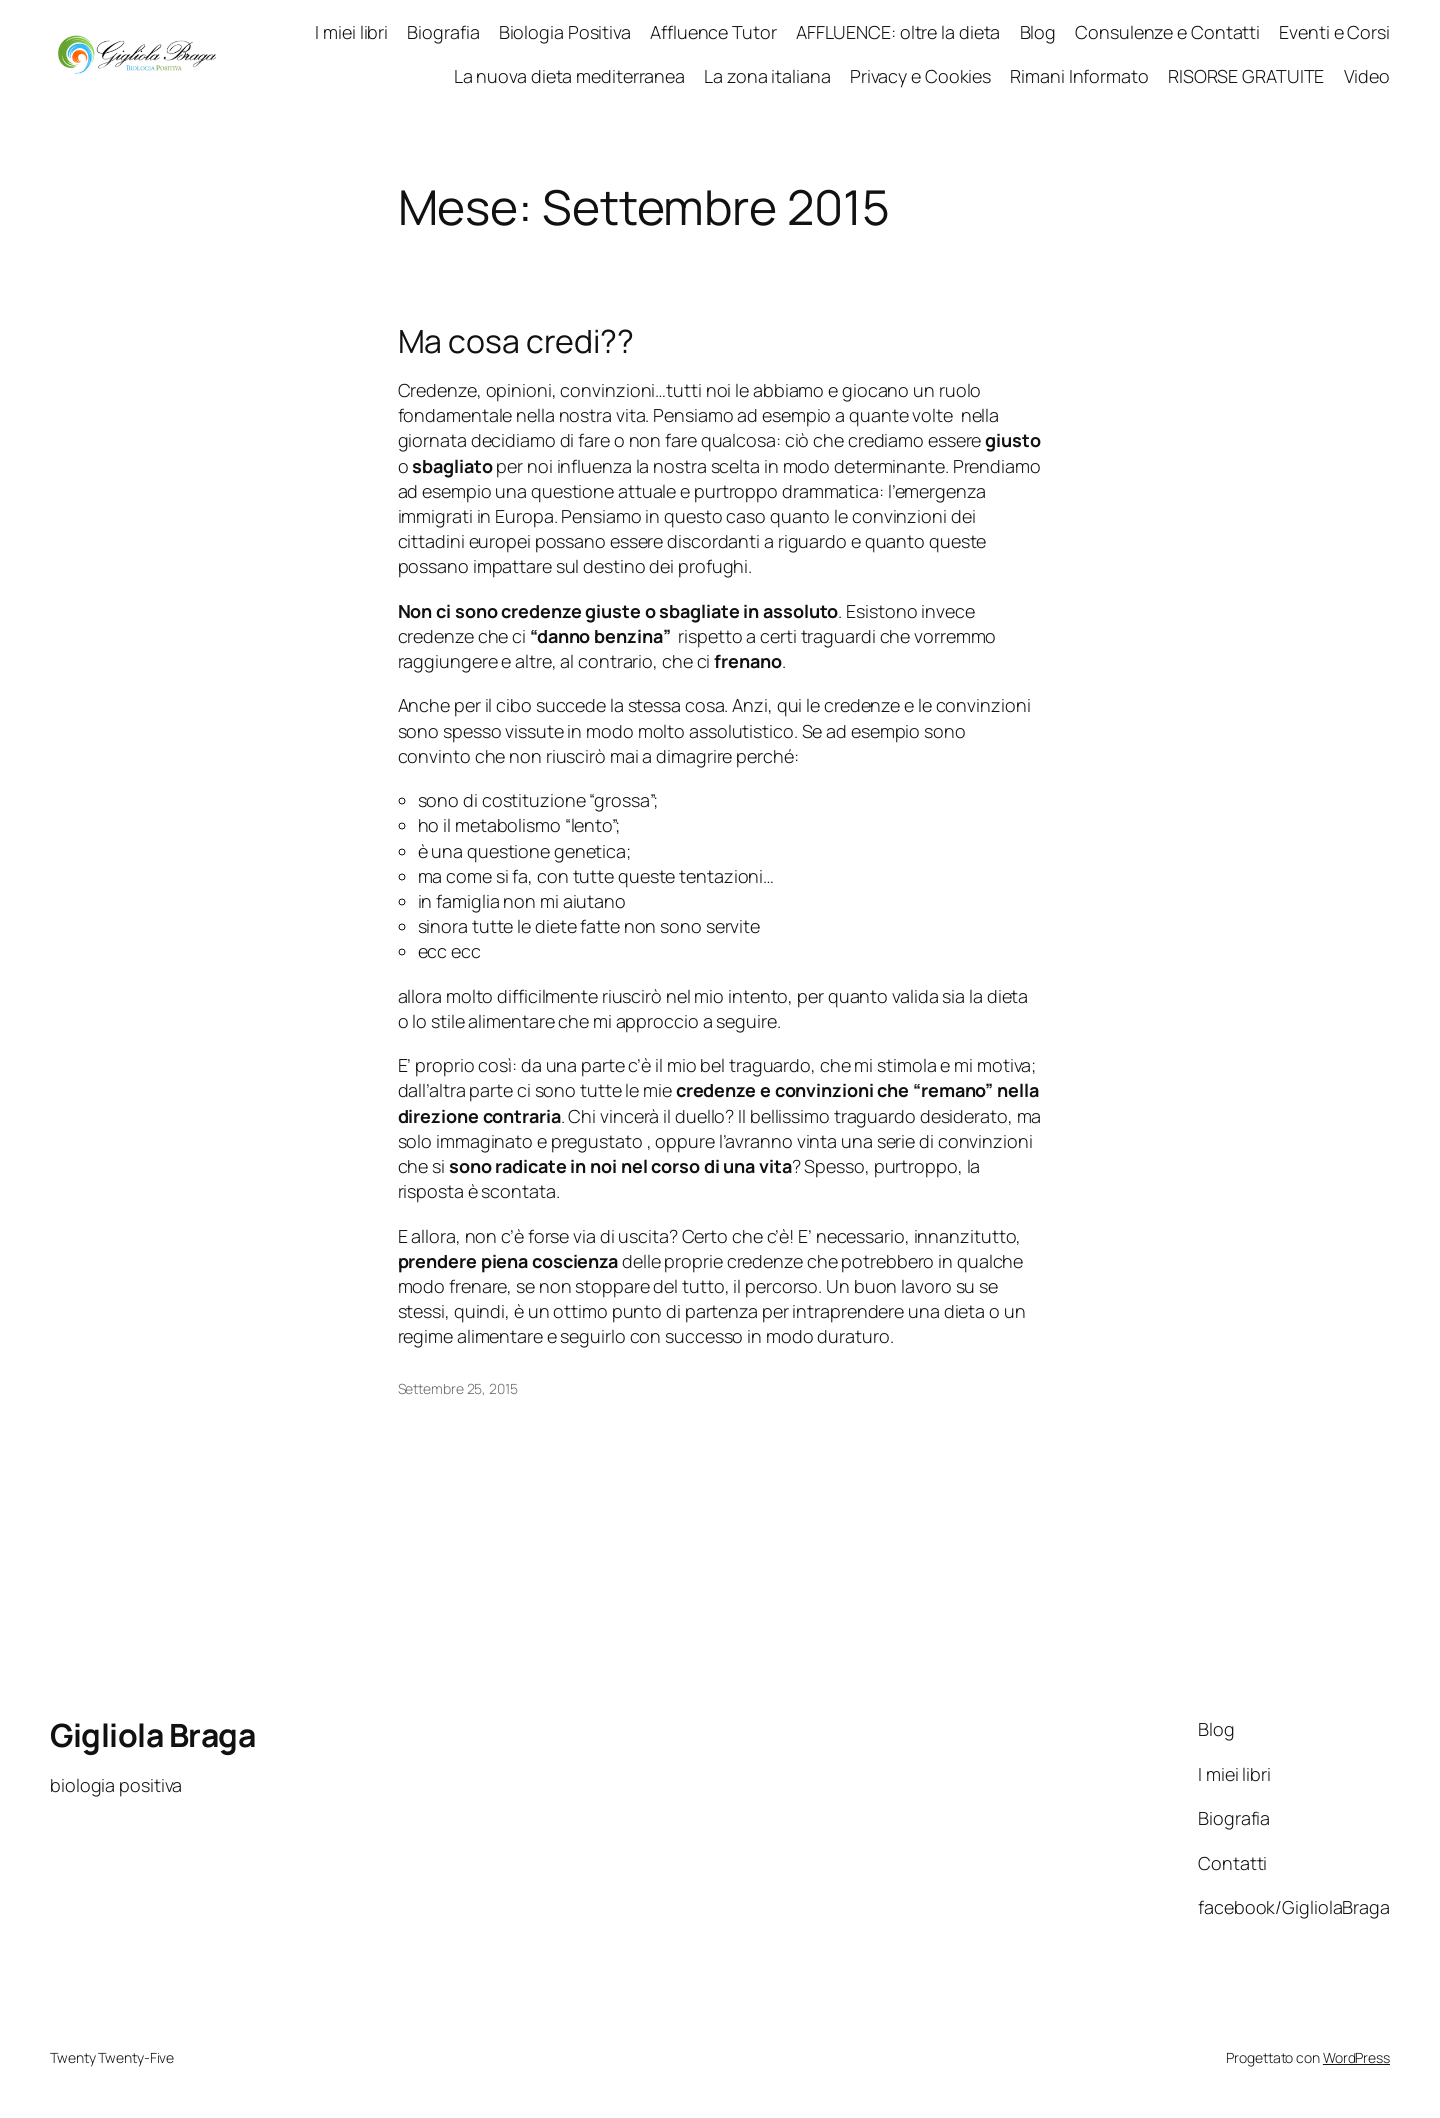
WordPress (1356, 2057)
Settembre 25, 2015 (458, 1388)
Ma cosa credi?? (516, 341)
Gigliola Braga (152, 1735)
